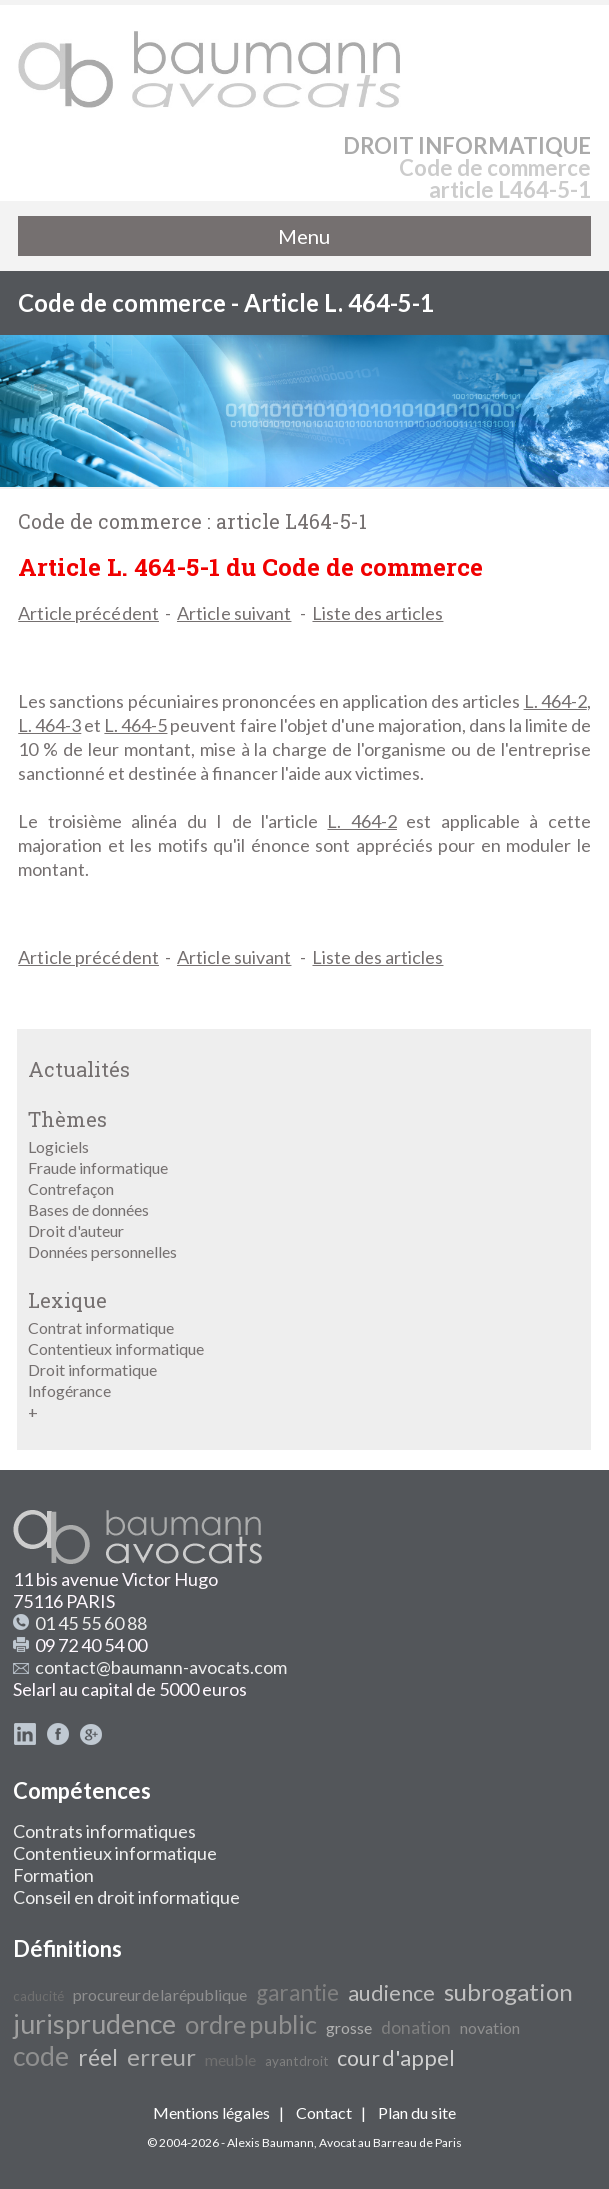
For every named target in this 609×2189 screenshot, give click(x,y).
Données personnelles (102, 1251)
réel (98, 2057)
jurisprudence (94, 2024)
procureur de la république (160, 1994)
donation (416, 2027)
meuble (230, 2059)
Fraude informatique (98, 1167)
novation (490, 2027)
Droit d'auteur (76, 1230)
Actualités (79, 1069)
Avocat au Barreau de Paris (390, 2142)
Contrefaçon (71, 1188)
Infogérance (69, 1390)
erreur (161, 2056)
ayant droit (296, 2061)
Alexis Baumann (270, 2142)
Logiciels (58, 1146)
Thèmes (67, 1119)
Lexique (67, 1300)
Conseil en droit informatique (126, 1897)
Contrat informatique (101, 1327)
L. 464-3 (49, 725)
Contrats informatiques (104, 1831)
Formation (53, 1875)
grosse (349, 2027)
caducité (38, 1996)
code (41, 2056)
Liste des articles (377, 613)
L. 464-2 (555, 701)
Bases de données (88, 1209)
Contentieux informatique (116, 1348)
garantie (297, 1992)
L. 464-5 (135, 725)
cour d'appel (396, 2058)
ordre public (251, 2024)
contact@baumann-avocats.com (161, 1667)
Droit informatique (92, 1369)
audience (391, 1993)
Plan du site (417, 2112)
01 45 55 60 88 (91, 1623)
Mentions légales (211, 2112)
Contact (324, 2112)
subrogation (508, 1991)
